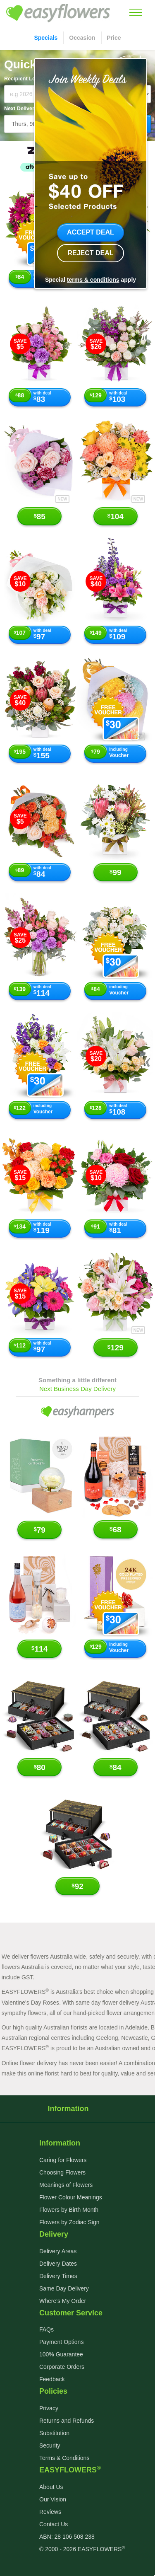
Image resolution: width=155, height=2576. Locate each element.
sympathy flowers (24, 2013)
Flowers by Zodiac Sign (69, 2222)
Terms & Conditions (64, 2458)
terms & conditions (93, 279)
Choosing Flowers (62, 2172)
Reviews (50, 2511)
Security (49, 2445)
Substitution (54, 2433)
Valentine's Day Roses (30, 2002)
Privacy (48, 2408)
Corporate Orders (61, 2366)
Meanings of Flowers (66, 2185)
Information (77, 2108)
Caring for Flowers (62, 2160)
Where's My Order (62, 2301)
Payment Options (61, 2342)
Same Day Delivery (64, 2288)
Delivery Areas (57, 2251)
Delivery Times (58, 2276)
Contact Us (53, 2524)
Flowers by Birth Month (68, 2209)
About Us (51, 2487)
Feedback (51, 2379)
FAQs (46, 2329)
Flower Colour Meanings (70, 2197)
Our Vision (52, 2499)
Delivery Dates (58, 2263)
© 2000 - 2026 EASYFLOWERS (82, 2549)
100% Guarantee (61, 2354)
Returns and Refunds (66, 2420)
